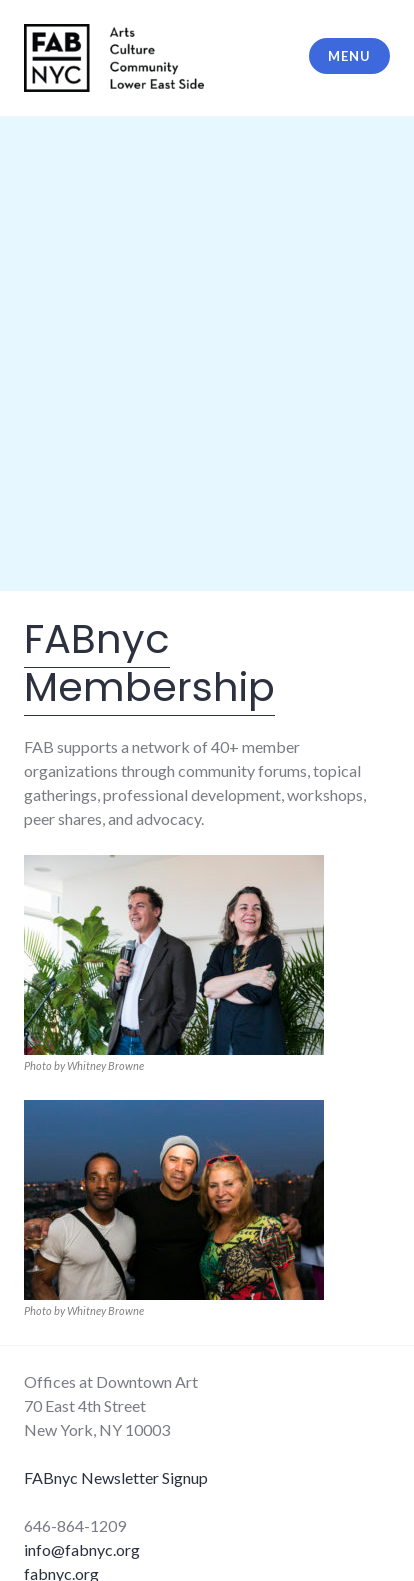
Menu (349, 56)
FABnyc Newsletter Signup (116, 1477)
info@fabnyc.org (82, 1549)
